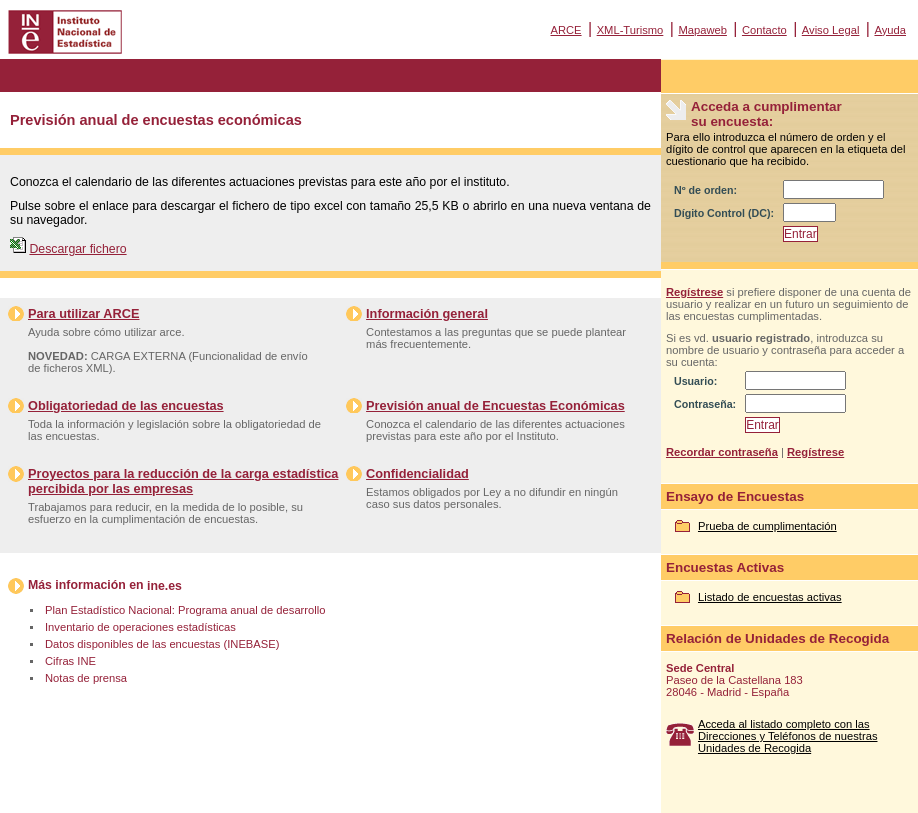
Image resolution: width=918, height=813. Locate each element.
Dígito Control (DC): (724, 213)
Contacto (764, 30)
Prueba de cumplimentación (767, 526)
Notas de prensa (86, 678)
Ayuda (890, 30)
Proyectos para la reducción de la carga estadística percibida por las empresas (183, 481)
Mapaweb (702, 30)
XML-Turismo (630, 30)
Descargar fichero (77, 249)
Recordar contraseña (722, 452)
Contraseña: (705, 404)
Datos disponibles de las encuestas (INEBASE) (162, 644)
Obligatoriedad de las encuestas (126, 405)
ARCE (565, 30)
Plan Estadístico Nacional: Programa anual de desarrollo (185, 610)
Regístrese (694, 292)
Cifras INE (70, 661)
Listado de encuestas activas (770, 597)
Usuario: (695, 381)
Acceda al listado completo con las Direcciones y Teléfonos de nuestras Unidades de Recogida (788, 736)
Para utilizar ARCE (83, 313)
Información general (427, 313)
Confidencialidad (417, 473)
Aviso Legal (831, 30)
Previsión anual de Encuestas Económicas (495, 405)
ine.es (164, 586)
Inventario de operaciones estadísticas (140, 627)
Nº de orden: (705, 190)
